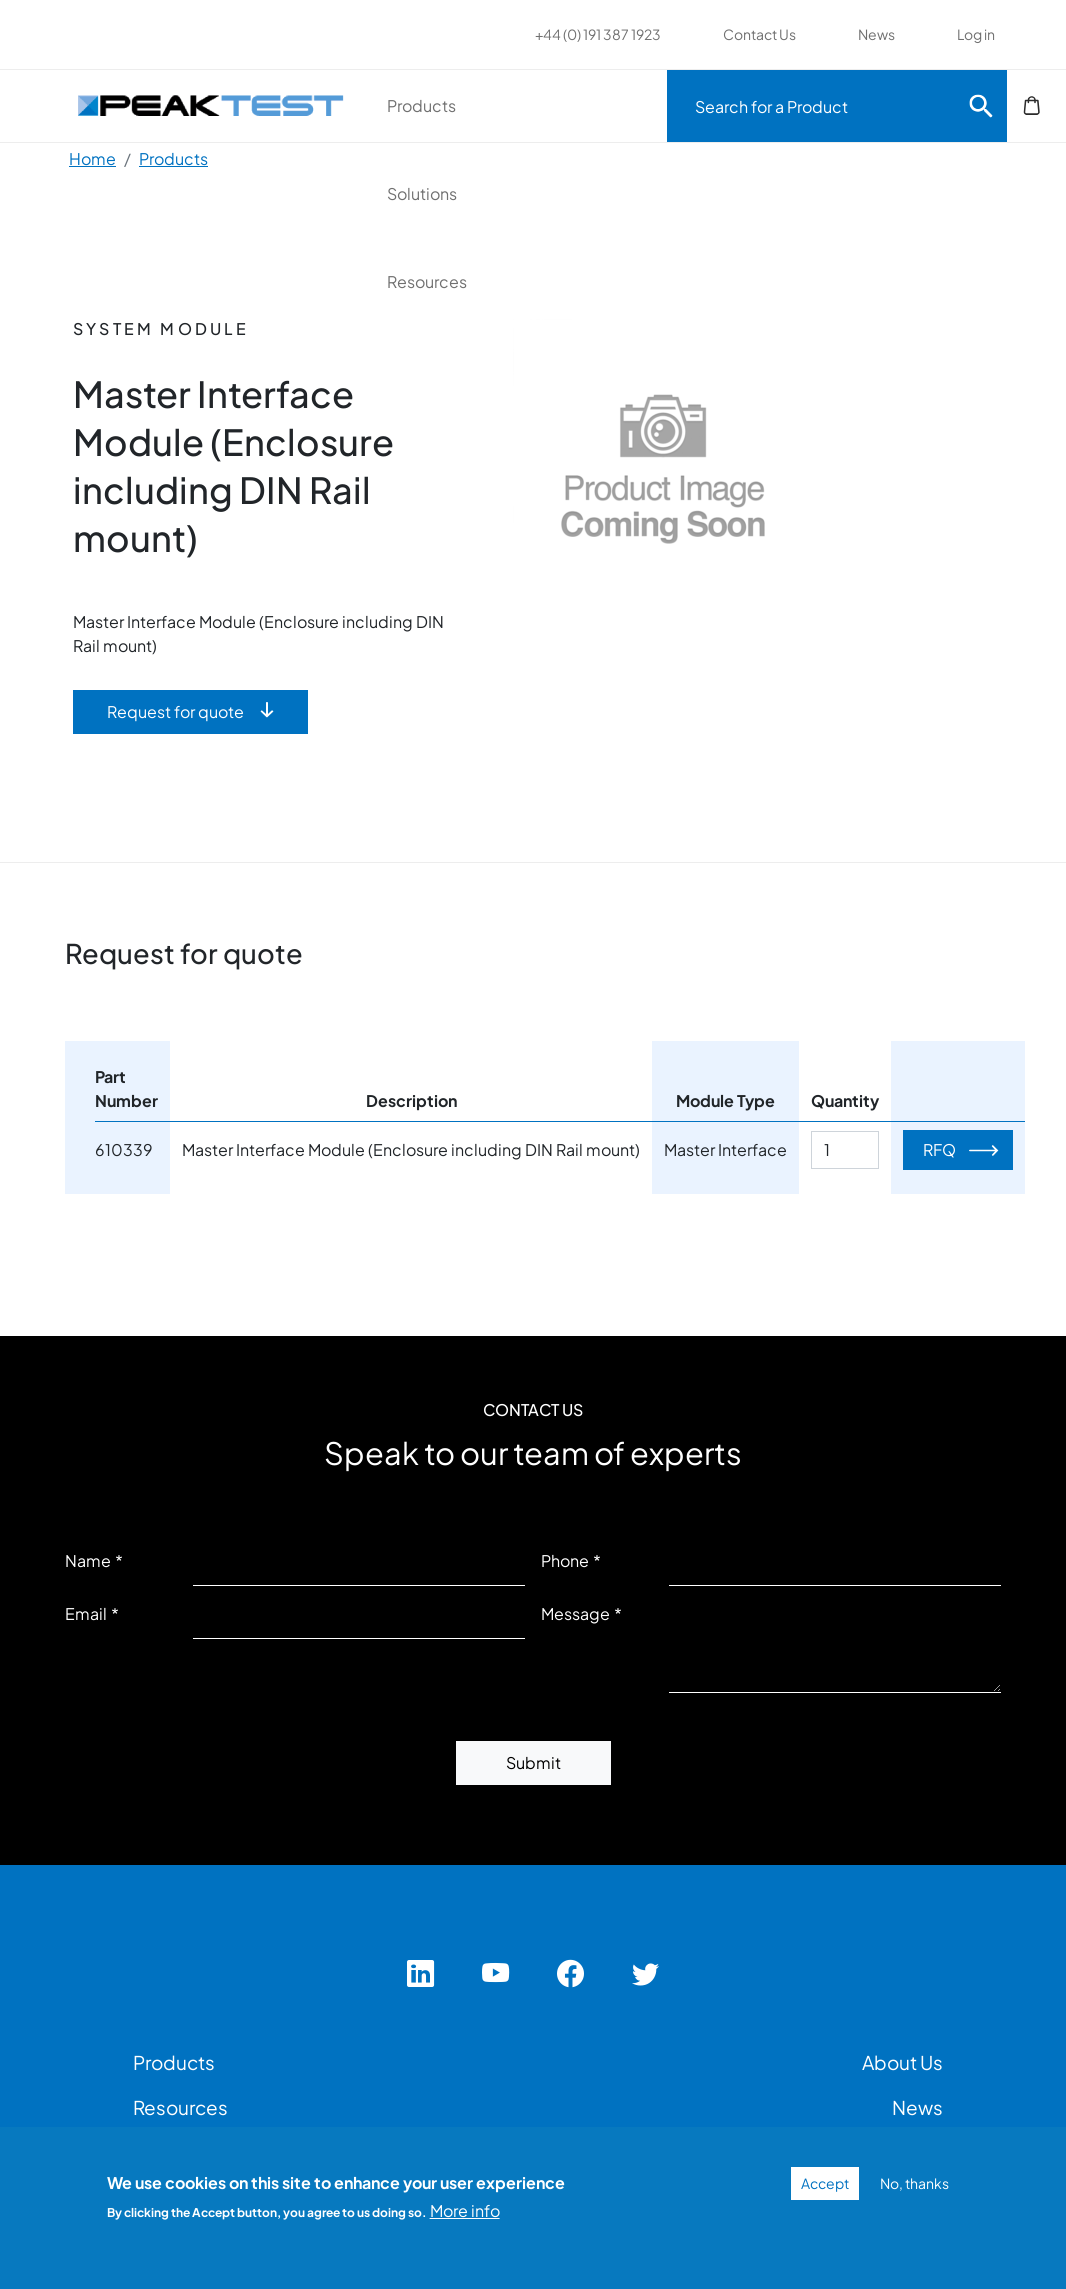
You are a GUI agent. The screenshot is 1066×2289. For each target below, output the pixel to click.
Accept (825, 2183)
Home (92, 158)
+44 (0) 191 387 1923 (598, 34)
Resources (427, 281)
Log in (976, 34)
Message (575, 1613)
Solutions (422, 193)
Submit (533, 1762)
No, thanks (914, 2183)
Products (421, 105)
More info (465, 2210)
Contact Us (759, 34)
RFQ (939, 1149)
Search (981, 106)
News (876, 34)
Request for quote (175, 711)
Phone (565, 1560)
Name (88, 1560)
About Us (902, 2062)
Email (86, 1613)
